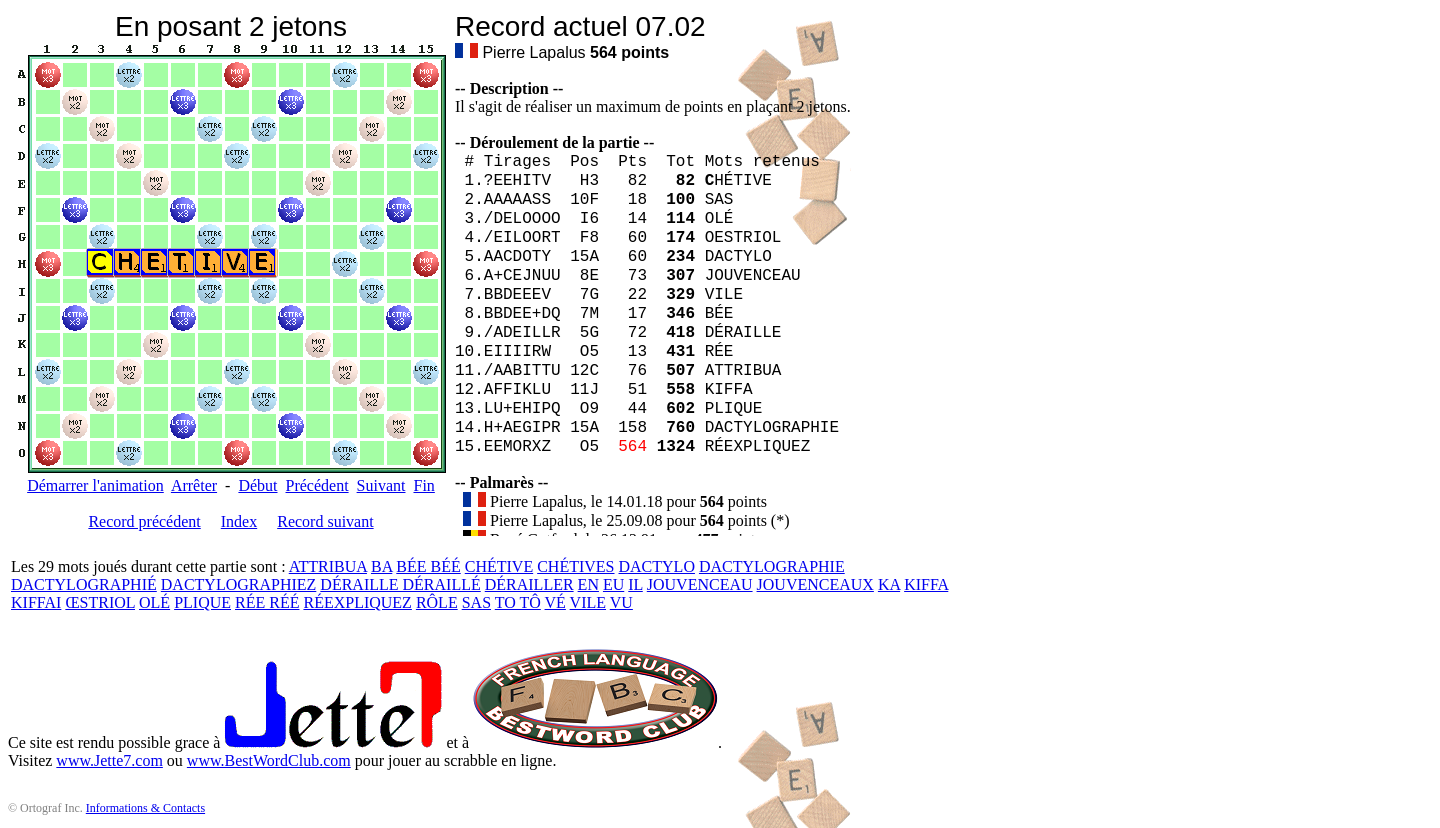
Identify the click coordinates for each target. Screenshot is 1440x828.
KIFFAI (36, 602)
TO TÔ (518, 602)
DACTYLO (657, 566)
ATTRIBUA (328, 566)
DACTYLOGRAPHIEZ (239, 584)
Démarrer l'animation (95, 485)
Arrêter (194, 485)
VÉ (555, 602)
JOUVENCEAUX (815, 584)
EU (613, 584)
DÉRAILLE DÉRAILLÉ (400, 584)
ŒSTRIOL (100, 602)
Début (257, 485)
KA (889, 584)
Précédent (317, 485)
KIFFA (926, 584)
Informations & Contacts (145, 808)
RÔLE (437, 602)
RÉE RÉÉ (267, 602)
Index (239, 521)
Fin (423, 485)
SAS (476, 602)
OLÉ (154, 602)
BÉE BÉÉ (428, 566)
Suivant (381, 485)
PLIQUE (202, 602)
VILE (588, 602)
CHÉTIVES (575, 566)
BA (381, 566)
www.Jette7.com (109, 760)
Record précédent (144, 521)
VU (621, 602)
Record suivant (325, 521)
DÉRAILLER (529, 584)
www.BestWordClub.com (269, 760)
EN (588, 584)
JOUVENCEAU (700, 584)
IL (635, 584)
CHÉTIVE (499, 566)
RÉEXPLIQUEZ (357, 602)
